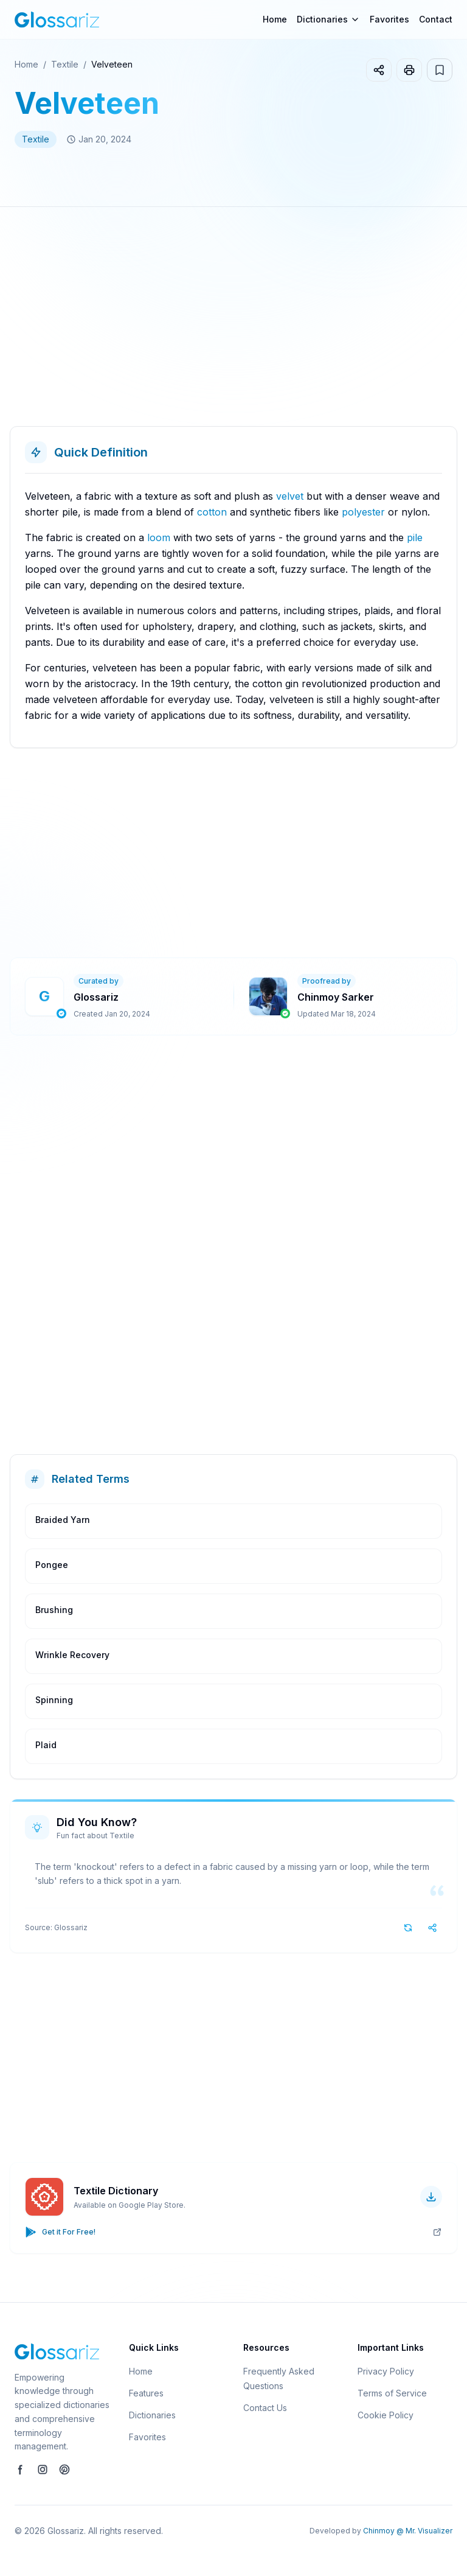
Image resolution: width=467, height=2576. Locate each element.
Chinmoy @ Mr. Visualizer (407, 2530)
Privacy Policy (386, 2371)
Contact (435, 19)
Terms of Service (392, 2393)
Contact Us (265, 2408)
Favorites (389, 19)
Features (146, 2393)
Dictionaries (152, 2415)
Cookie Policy (385, 2415)
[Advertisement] (233, 321)
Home (275, 19)
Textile (64, 64)
